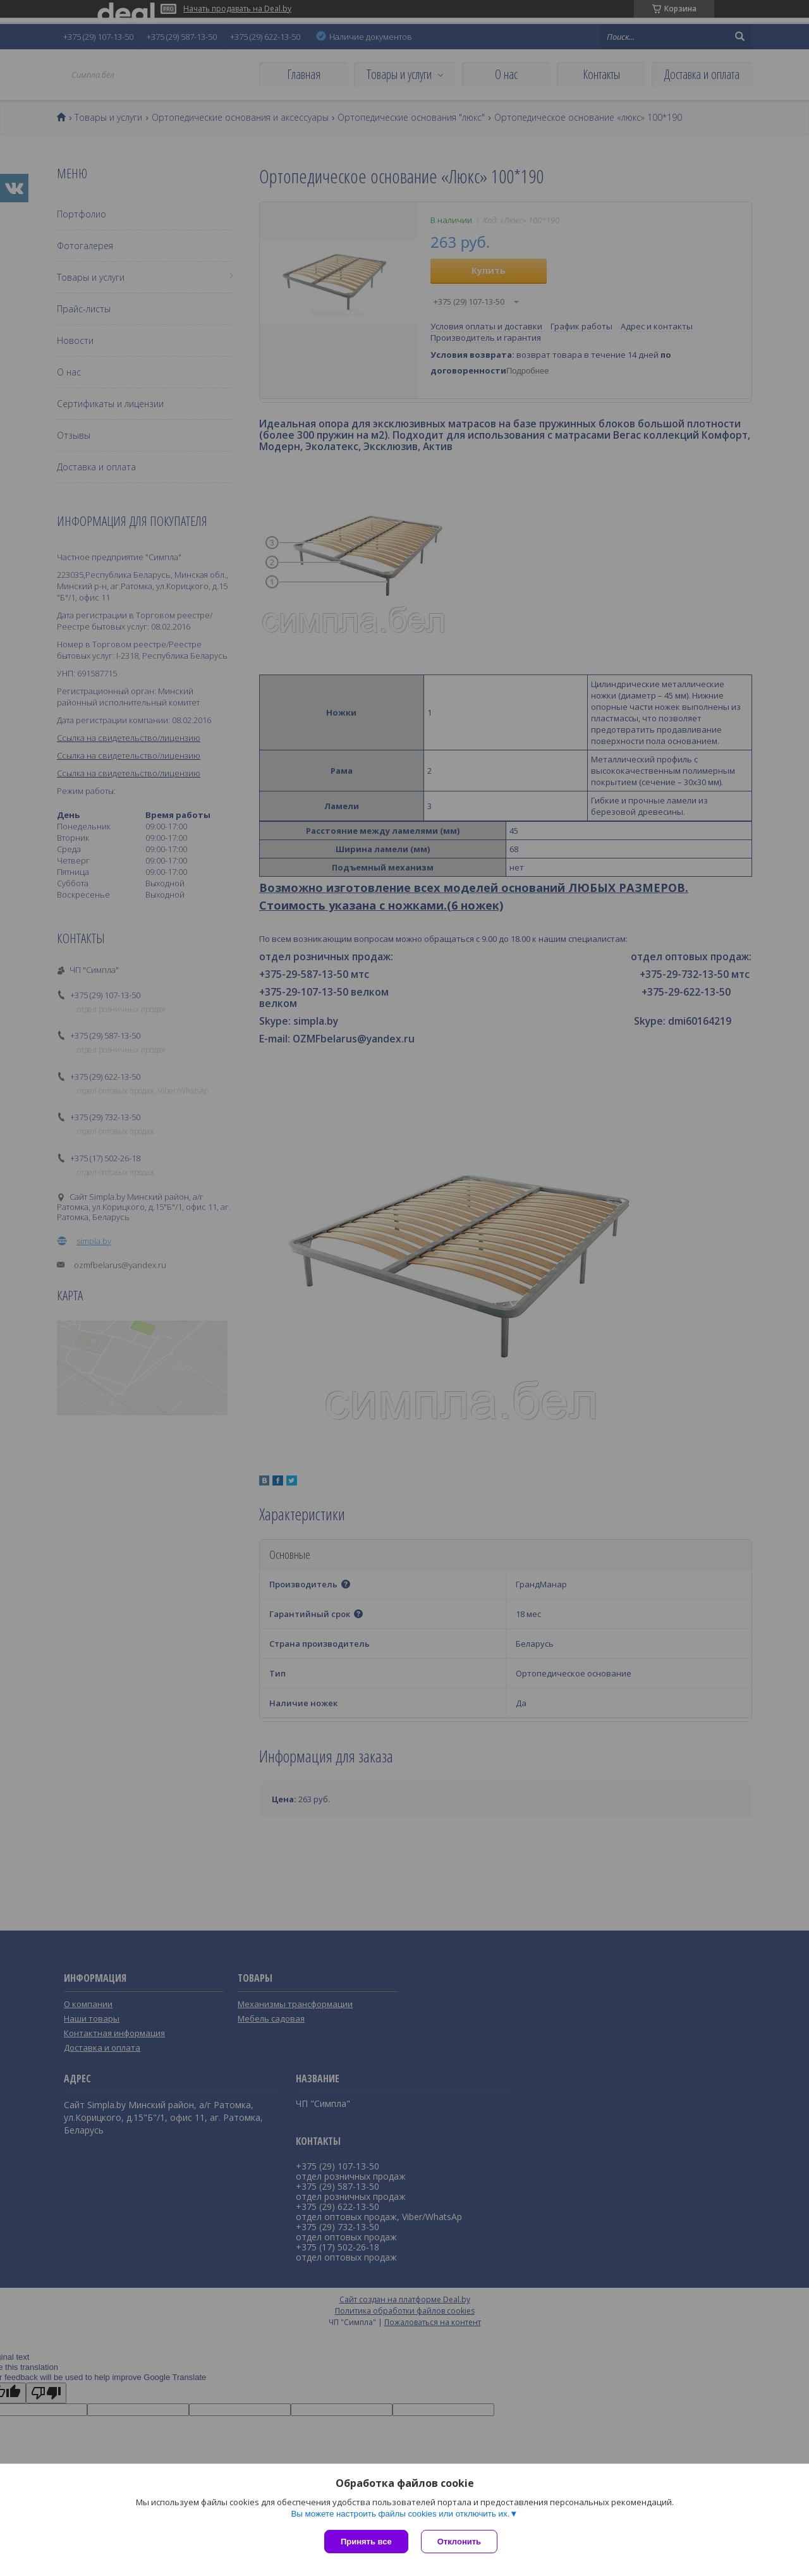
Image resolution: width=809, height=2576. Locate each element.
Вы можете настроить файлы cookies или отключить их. (400, 2513)
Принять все (366, 2541)
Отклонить (459, 2541)
